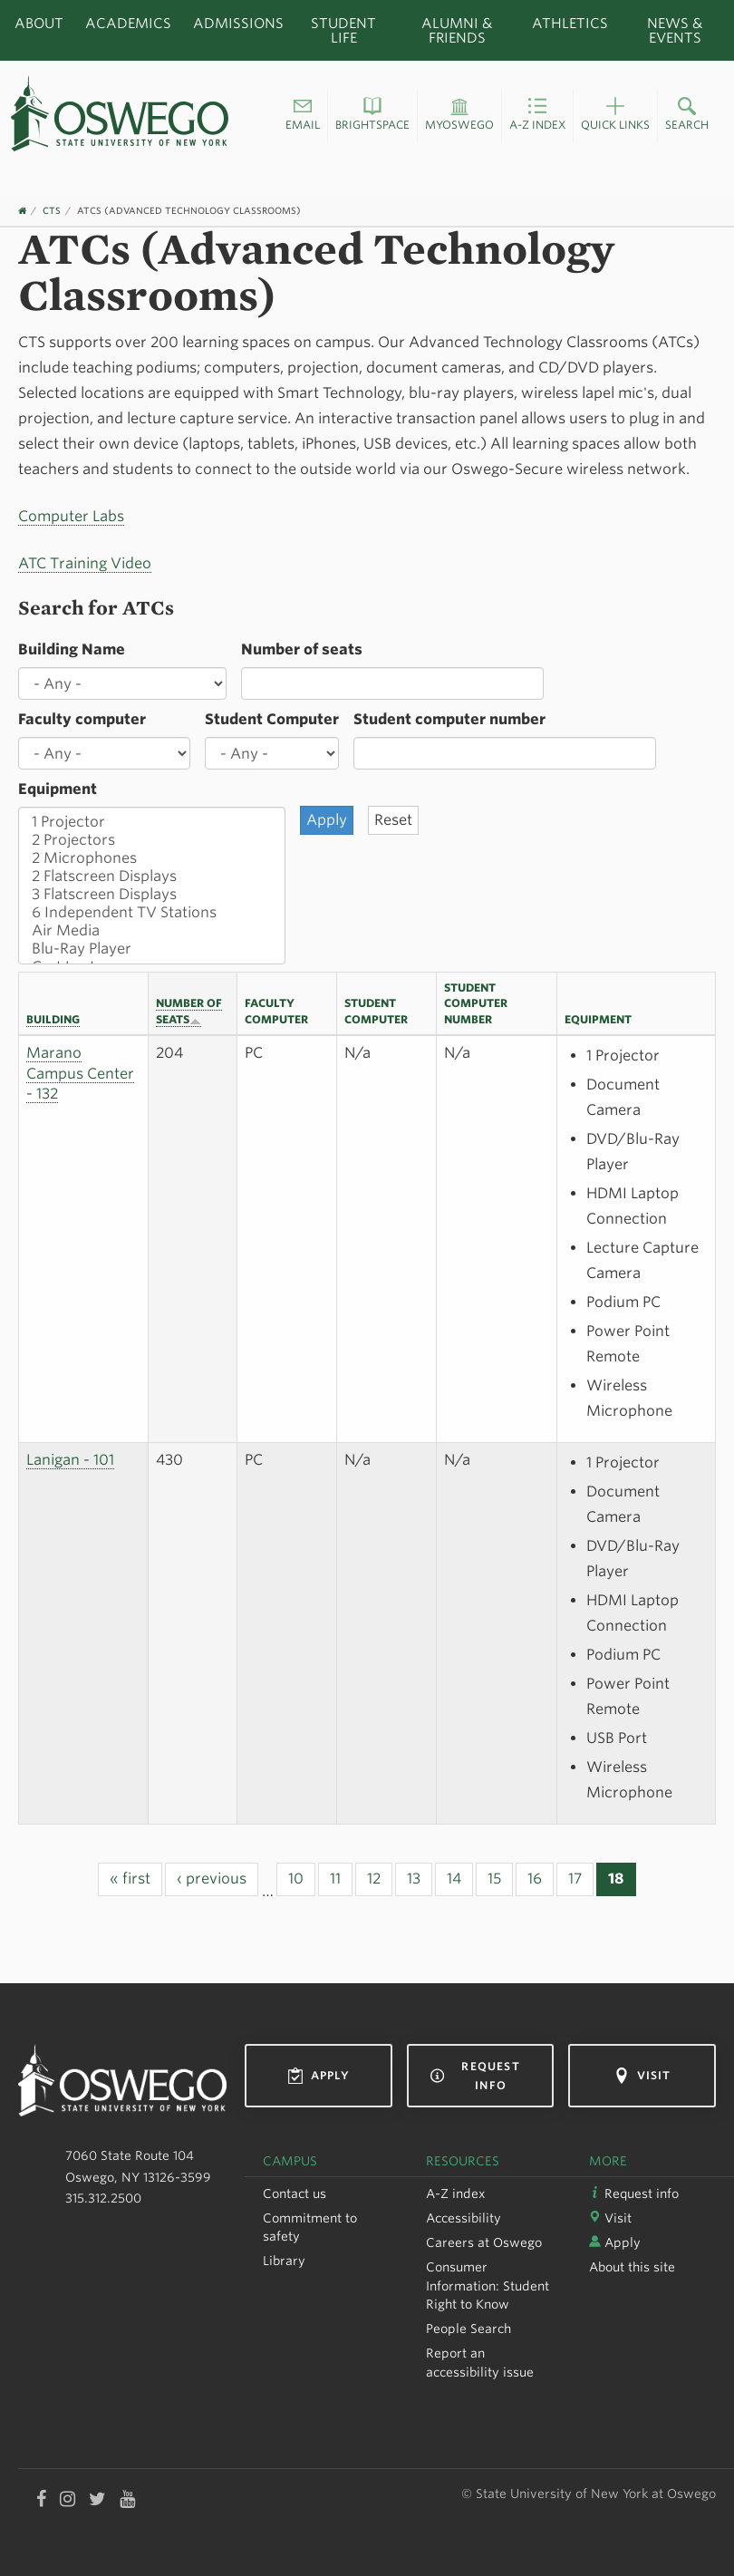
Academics (128, 23)
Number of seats (301, 649)
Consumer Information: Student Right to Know (487, 2285)
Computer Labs (71, 516)
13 (413, 1878)
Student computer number (449, 719)
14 (454, 1878)
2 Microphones (152, 858)
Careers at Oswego (484, 2242)
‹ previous (211, 1878)
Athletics (570, 23)
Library (284, 2260)
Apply (318, 2076)
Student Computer (272, 719)
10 (296, 1878)
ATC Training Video (84, 563)
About (38, 23)
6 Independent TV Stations (152, 913)
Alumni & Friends (456, 30)
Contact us (294, 2193)
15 (494, 1878)
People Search (468, 2328)
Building (53, 1019)
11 (335, 1878)
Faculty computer (82, 719)
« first (130, 1878)
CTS (52, 210)
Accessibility (463, 2218)
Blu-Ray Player (152, 949)
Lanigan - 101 (70, 1459)
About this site (632, 2267)
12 (374, 1878)
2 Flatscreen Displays (152, 876)
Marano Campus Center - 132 (80, 1073)
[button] (302, 116)
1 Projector (152, 822)
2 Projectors (152, 840)
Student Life (343, 30)
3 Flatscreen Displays (152, 895)
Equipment (57, 789)
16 (534, 1878)
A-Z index (456, 2193)
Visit (642, 2076)
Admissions (238, 23)
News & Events (674, 30)
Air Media (152, 931)
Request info (475, 2075)
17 (575, 1878)
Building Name (71, 649)
